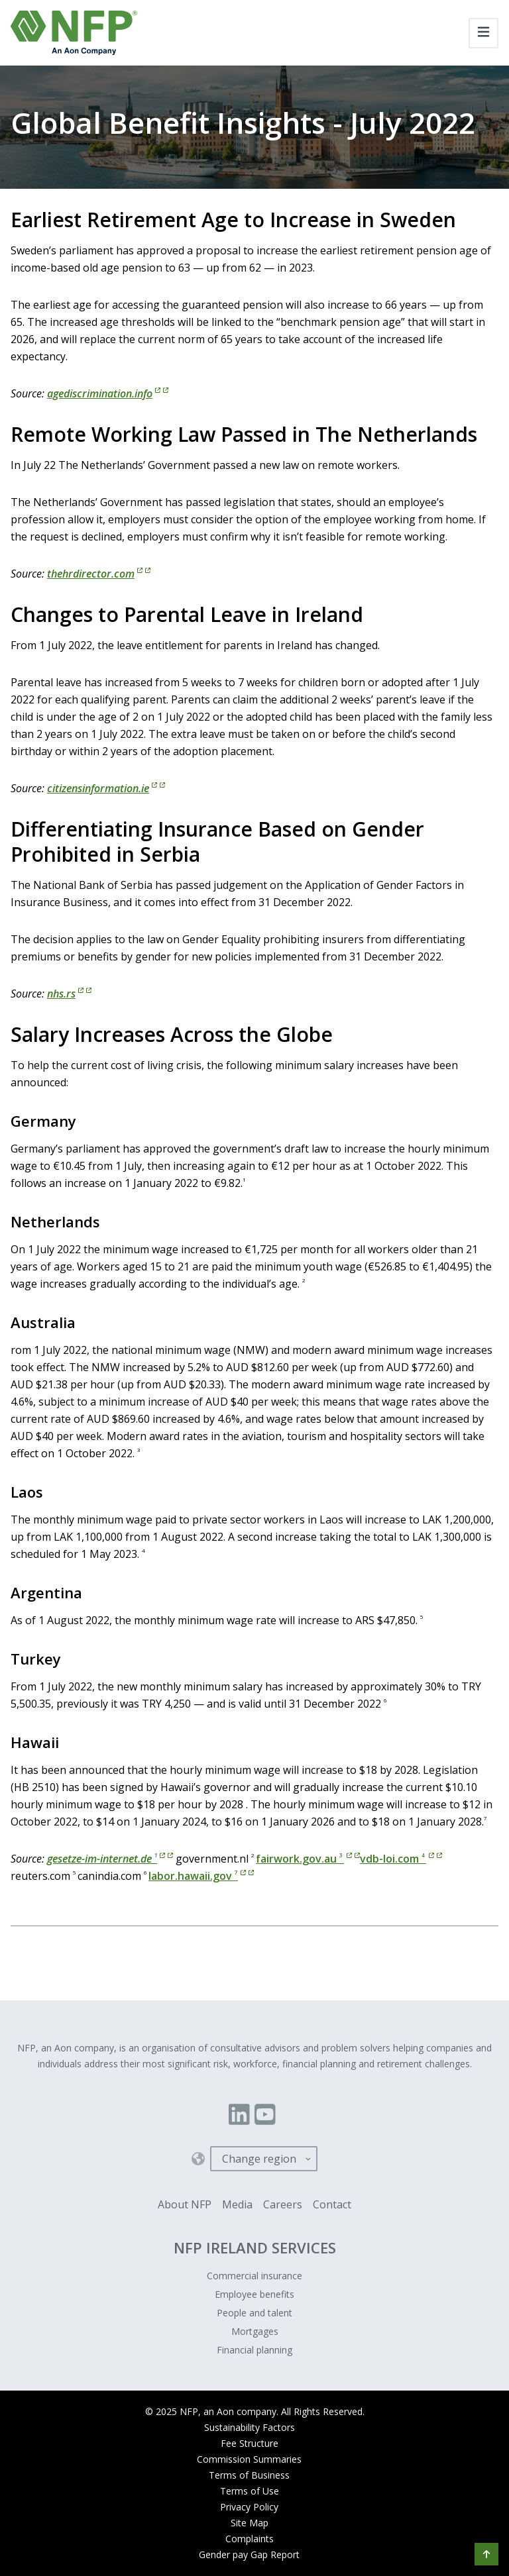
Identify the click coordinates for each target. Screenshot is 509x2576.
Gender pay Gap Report (249, 2554)
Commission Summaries (249, 2459)
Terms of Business (249, 2475)
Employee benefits (254, 2294)
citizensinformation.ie (106, 788)
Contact (332, 2204)
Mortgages (254, 2331)
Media (237, 2204)
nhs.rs (69, 993)
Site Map (249, 2522)
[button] (486, 2554)
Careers (282, 2204)
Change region (259, 2158)
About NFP (184, 2204)
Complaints (249, 2538)
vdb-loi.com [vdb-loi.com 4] (401, 1858)
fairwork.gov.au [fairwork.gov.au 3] (308, 1858)
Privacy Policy (249, 2506)
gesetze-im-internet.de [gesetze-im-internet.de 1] (110, 1858)
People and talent (254, 2312)
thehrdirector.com (98, 573)
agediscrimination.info (107, 393)
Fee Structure (249, 2443)
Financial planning (254, 2350)
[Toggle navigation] (483, 33)
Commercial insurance (254, 2275)
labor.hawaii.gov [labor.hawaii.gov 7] (201, 1876)
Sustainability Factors (249, 2427)
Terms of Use (249, 2491)
